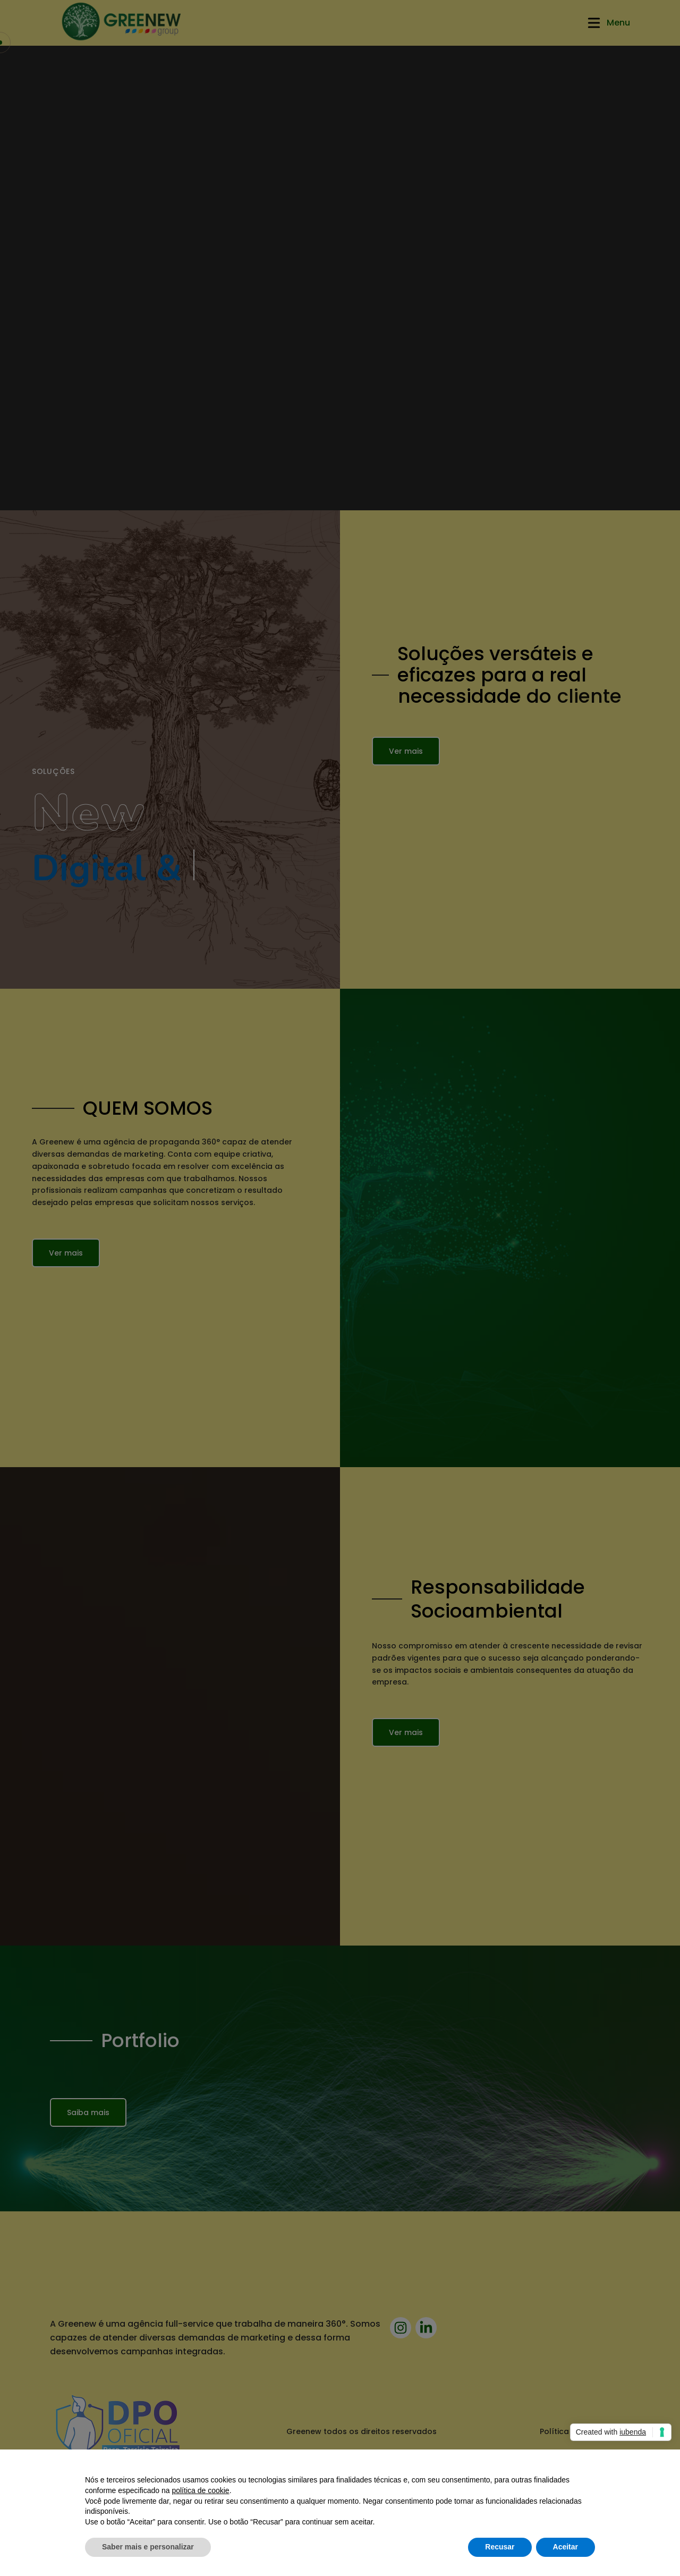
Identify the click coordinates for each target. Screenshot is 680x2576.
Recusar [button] (499, 2547)
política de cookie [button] (200, 2490)
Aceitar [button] (565, 2547)
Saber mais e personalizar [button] (148, 2547)
